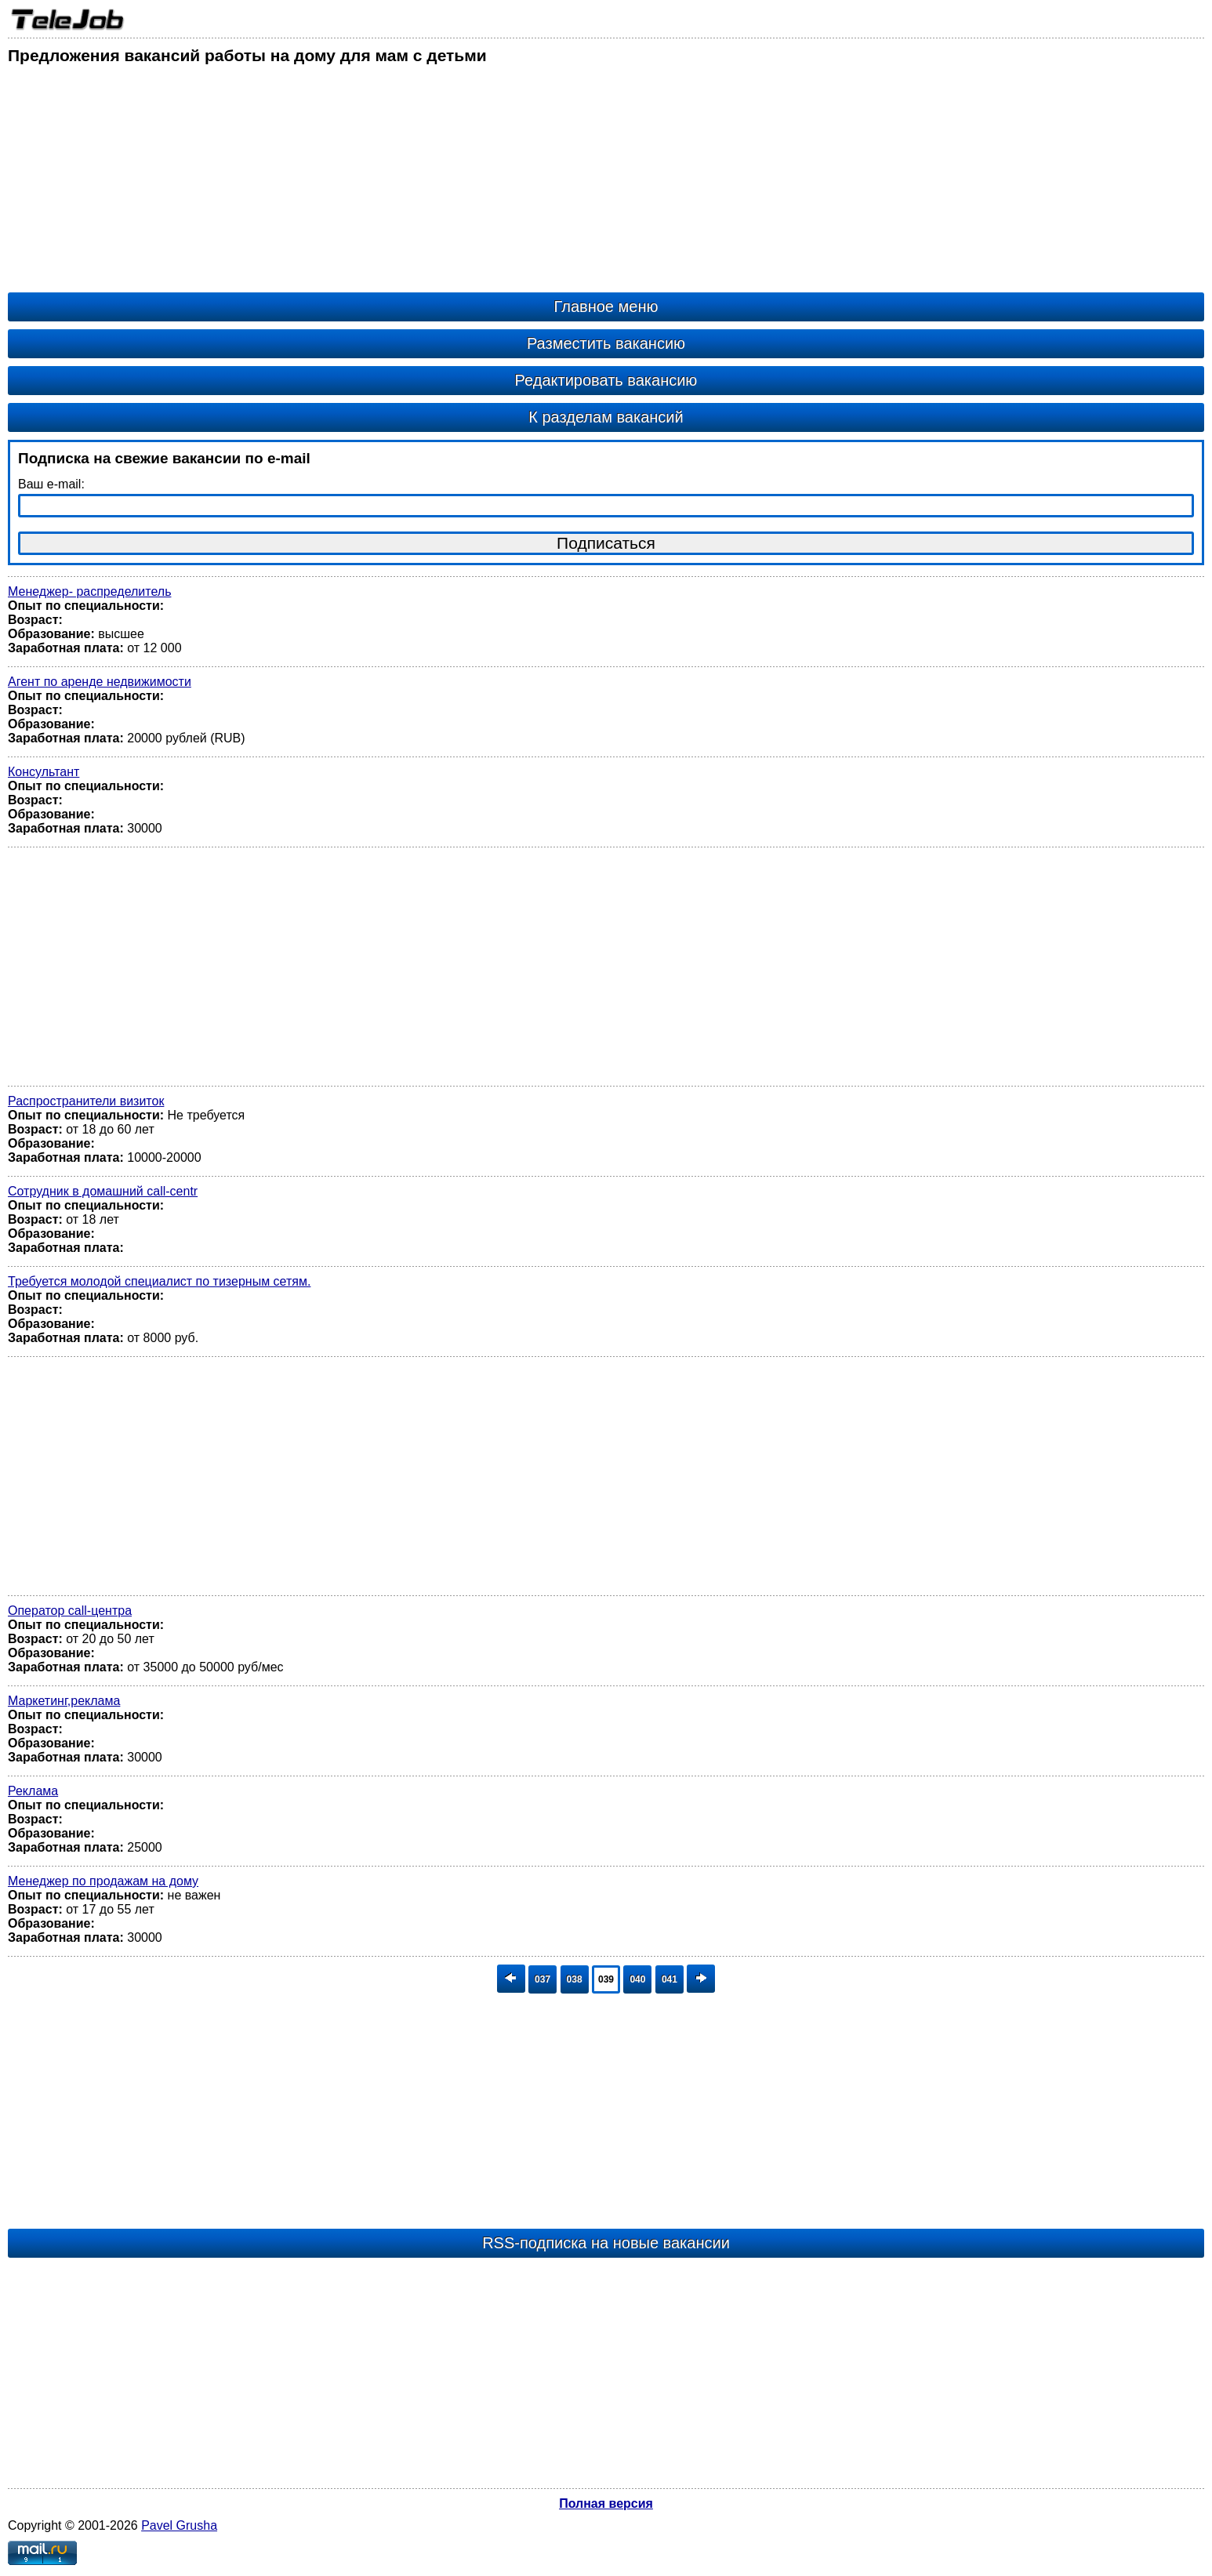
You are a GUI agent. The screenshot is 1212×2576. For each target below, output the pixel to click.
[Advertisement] (478, 182)
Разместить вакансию (606, 343)
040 (637, 1979)
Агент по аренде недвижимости (99, 681)
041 (669, 1979)
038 (574, 1979)
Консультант (43, 771)
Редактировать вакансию (606, 380)
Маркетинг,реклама (64, 1700)
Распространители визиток (86, 1101)
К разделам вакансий (605, 417)
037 (542, 1979)
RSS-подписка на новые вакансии (606, 2242)
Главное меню (606, 306)
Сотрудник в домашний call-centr (103, 1191)
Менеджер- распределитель (89, 591)
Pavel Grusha (179, 2525)
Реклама (33, 1791)
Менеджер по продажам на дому (103, 1881)
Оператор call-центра (70, 1610)
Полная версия (606, 2503)
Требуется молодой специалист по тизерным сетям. (159, 1281)
